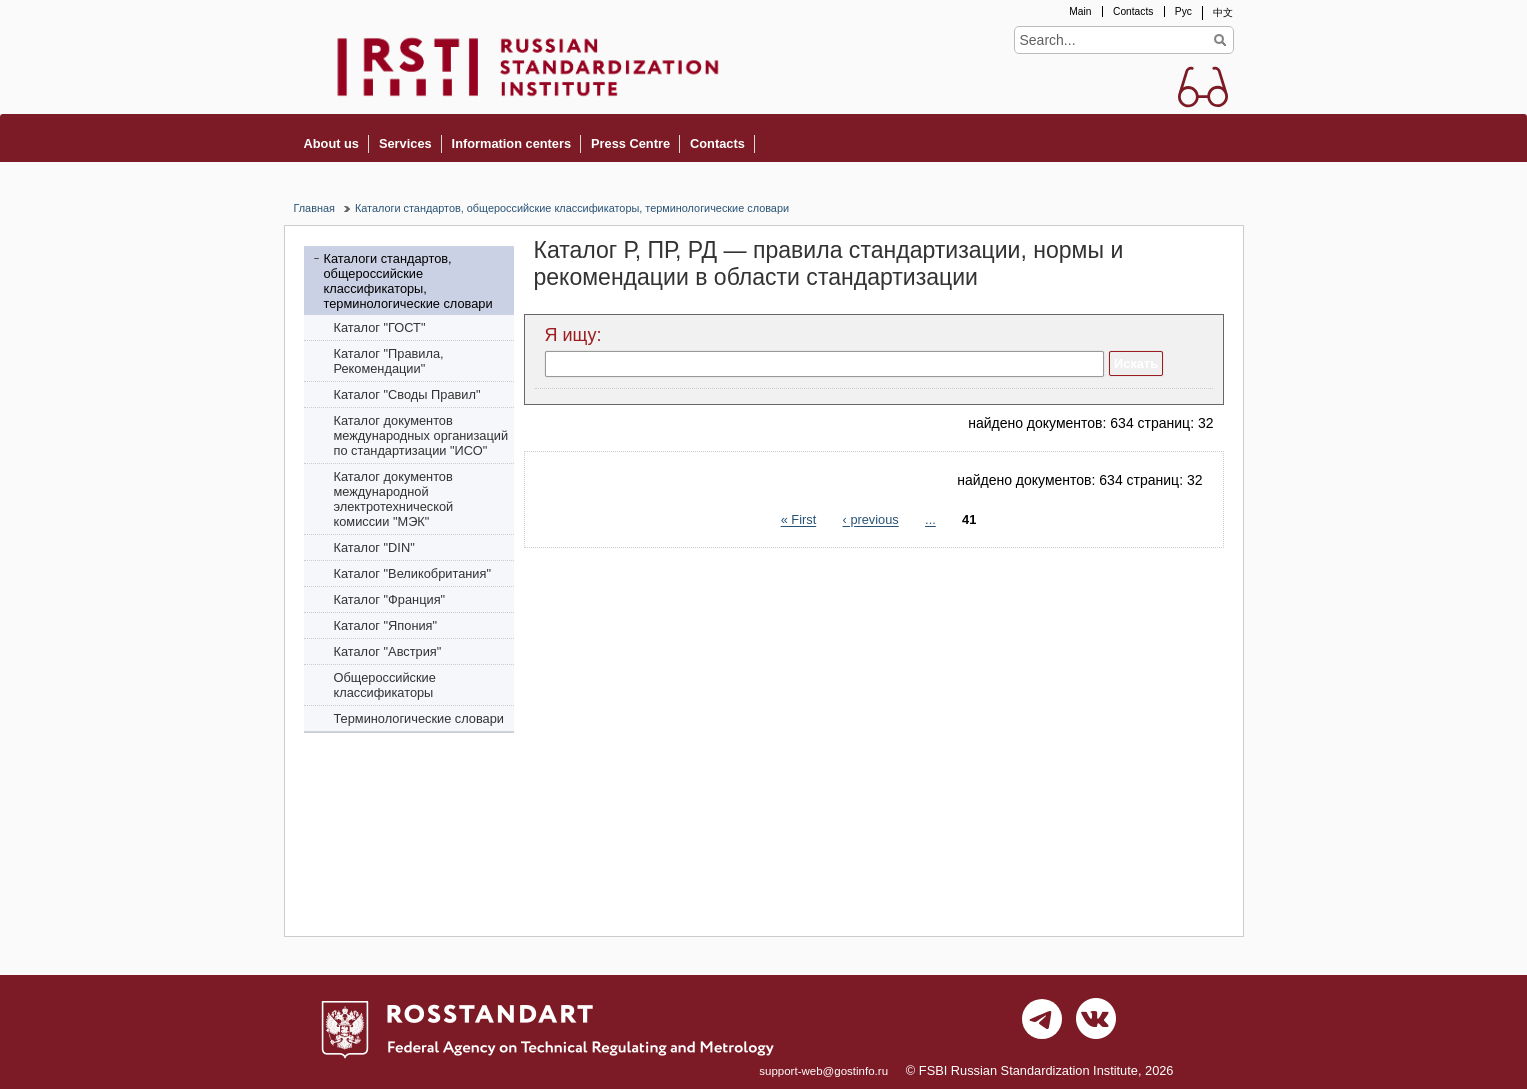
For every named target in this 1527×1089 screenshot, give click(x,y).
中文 (1223, 12)
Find (1220, 40)
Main (1080, 11)
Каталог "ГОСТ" (380, 327)
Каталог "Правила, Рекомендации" (389, 361)
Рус (1183, 11)
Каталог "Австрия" (388, 651)
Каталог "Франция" (390, 599)
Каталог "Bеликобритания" (412, 573)
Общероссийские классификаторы (385, 685)
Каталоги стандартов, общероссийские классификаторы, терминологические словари (572, 208)
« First (799, 520)
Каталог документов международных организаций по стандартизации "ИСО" (421, 435)
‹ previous (871, 520)
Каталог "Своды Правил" (407, 394)
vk (1096, 1024)
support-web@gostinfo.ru (823, 1071)
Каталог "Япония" (386, 625)
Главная (314, 208)
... (930, 520)
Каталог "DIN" (374, 547)
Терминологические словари (419, 718)
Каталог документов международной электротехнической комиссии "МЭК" (394, 499)
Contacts (1133, 11)
